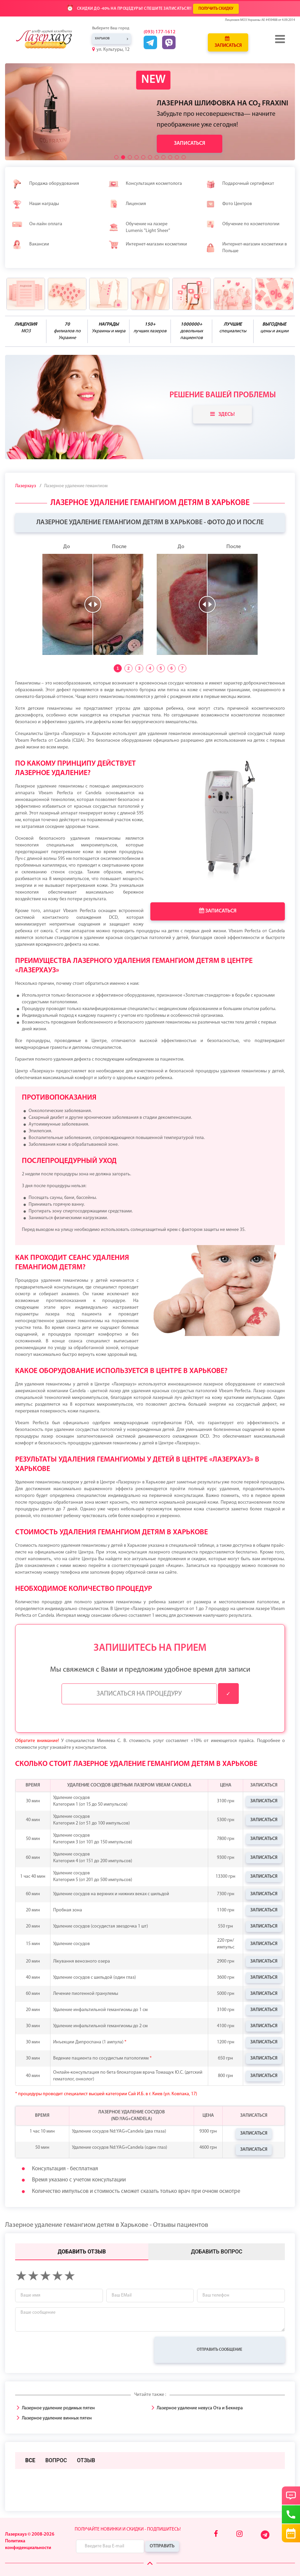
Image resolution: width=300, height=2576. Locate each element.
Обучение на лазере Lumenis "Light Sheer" (139, 227)
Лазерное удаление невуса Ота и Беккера (200, 2408)
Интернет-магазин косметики (147, 244)
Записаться (228, 42)
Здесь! (222, 414)
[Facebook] (216, 2534)
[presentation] (66, 2350)
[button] (116, 157)
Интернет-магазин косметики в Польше (246, 248)
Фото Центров (228, 204)
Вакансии (30, 244)
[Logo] (48, 39)
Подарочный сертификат (239, 183)
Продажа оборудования (45, 183)
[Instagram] (239, 2534)
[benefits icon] (25, 294)
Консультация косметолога (145, 183)
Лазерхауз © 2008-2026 (29, 2534)
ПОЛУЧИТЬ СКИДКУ (215, 9)
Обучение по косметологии (242, 224)
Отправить (162, 2546)
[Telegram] (265, 2538)
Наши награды (35, 204)
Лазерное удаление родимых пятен (58, 2408)
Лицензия (127, 204)
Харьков (102, 38)
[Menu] (280, 39)
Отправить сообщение (219, 2350)
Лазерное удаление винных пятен (57, 2418)
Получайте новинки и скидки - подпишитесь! (128, 2529)
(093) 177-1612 (160, 32)
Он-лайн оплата (37, 224)
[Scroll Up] (150, 2563)
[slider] (92, 604)
